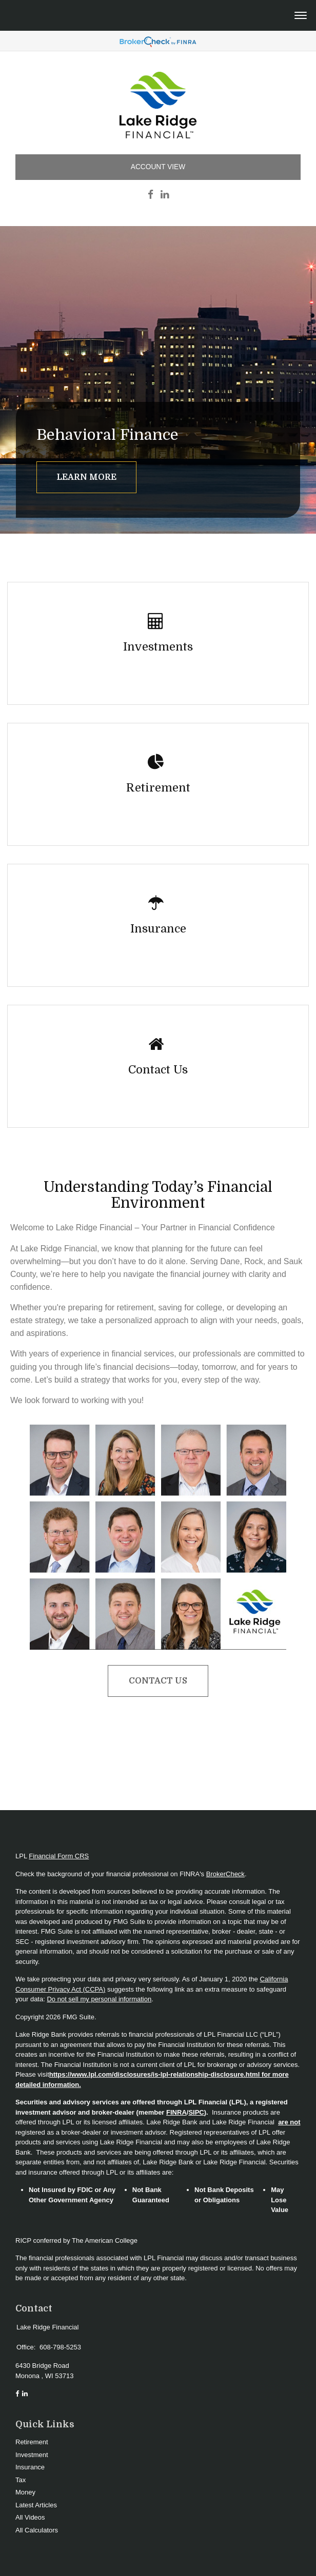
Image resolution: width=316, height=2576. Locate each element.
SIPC (196, 2112)
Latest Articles (36, 2505)
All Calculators (36, 2530)
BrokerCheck (225, 1874)
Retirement (31, 2442)
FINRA (176, 2112)
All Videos (30, 2517)
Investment (31, 2455)
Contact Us (158, 1681)
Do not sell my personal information (99, 1999)
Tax (20, 2480)
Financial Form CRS (59, 1856)
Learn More (86, 477)
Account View (158, 167)
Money (25, 2492)
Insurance (30, 2467)
